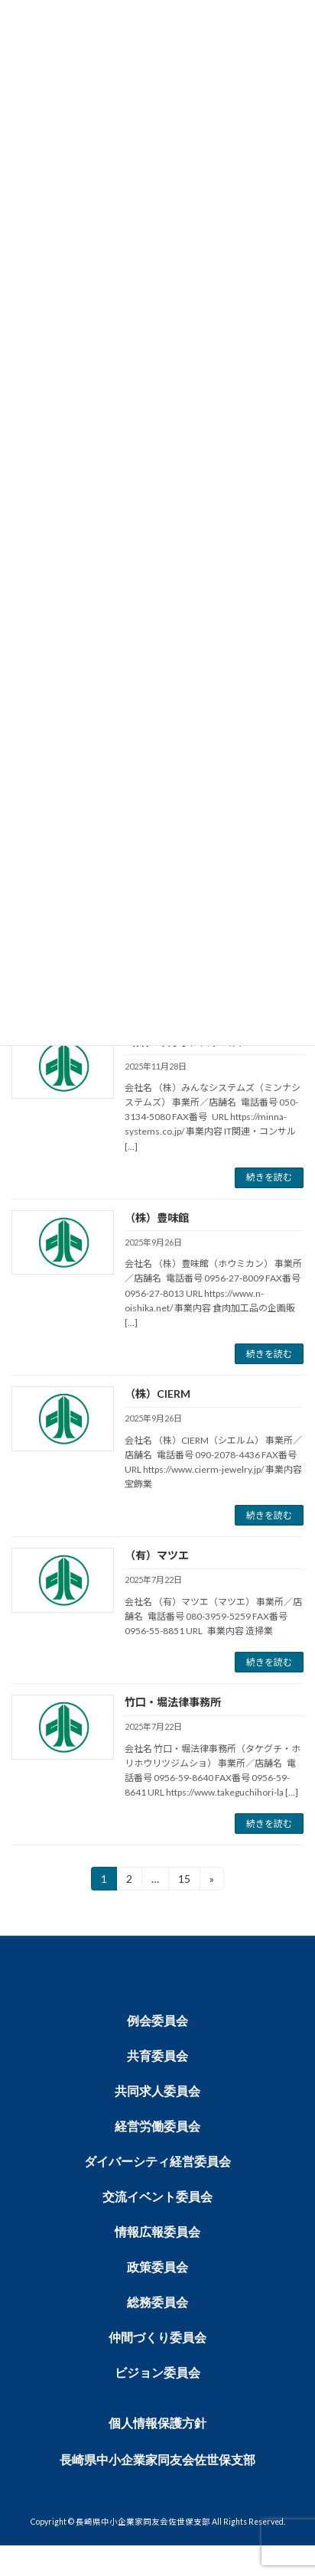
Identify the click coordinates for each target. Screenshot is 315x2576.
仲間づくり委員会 (157, 2337)
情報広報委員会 (157, 2232)
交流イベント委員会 (157, 2197)
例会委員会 (157, 2021)
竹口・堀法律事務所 (173, 1701)
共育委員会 (157, 2056)
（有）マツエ (157, 1555)
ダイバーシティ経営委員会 (157, 2161)
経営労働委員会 (157, 2126)
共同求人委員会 (157, 2091)
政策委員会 (157, 2267)
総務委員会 (157, 2302)
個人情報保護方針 (157, 2423)
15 (183, 1876)
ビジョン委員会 (157, 2373)
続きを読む (269, 1177)
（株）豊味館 (157, 1217)
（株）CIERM (157, 1393)
